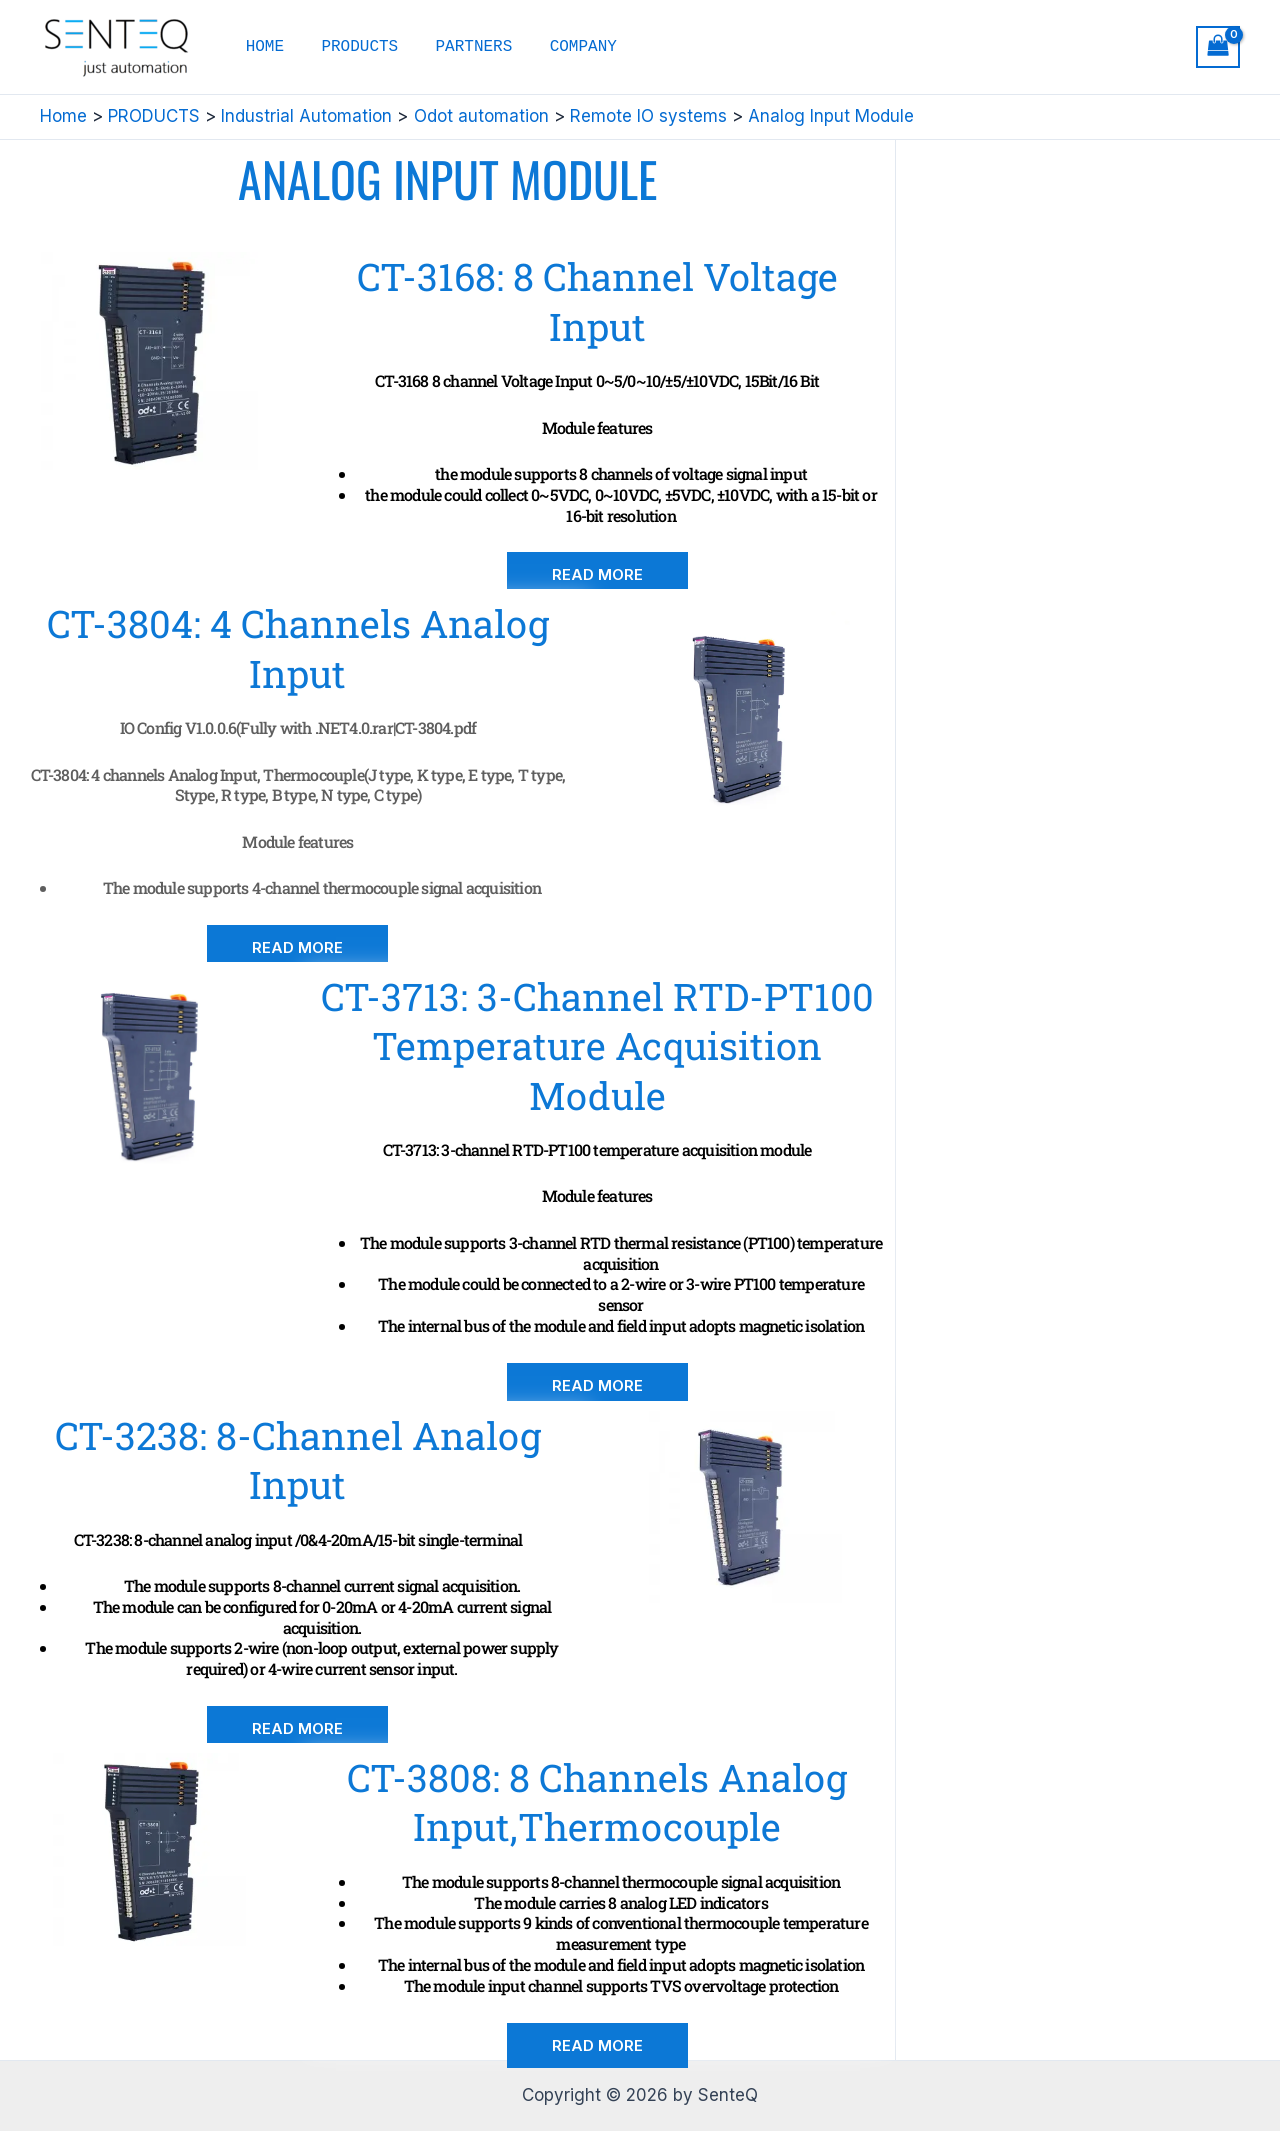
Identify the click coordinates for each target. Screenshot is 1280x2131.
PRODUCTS (351, 47)
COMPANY (564, 47)
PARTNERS (460, 47)
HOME (262, 47)
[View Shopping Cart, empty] (1218, 47)
